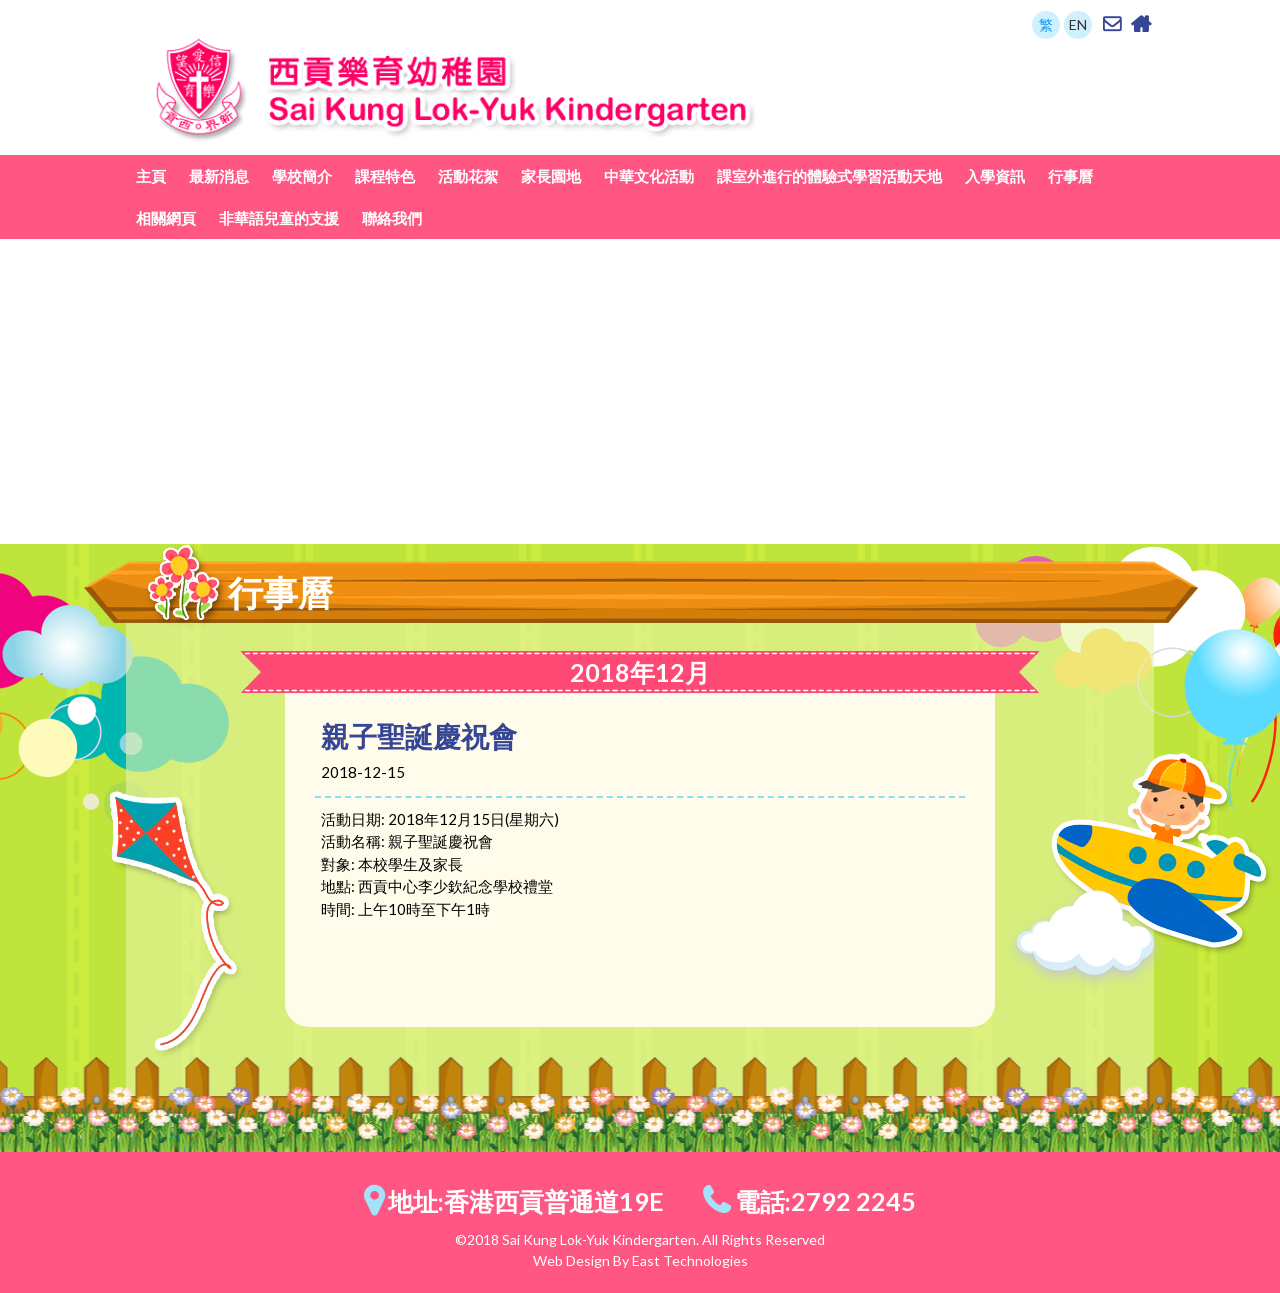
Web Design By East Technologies (640, 1260)
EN (1078, 24)
